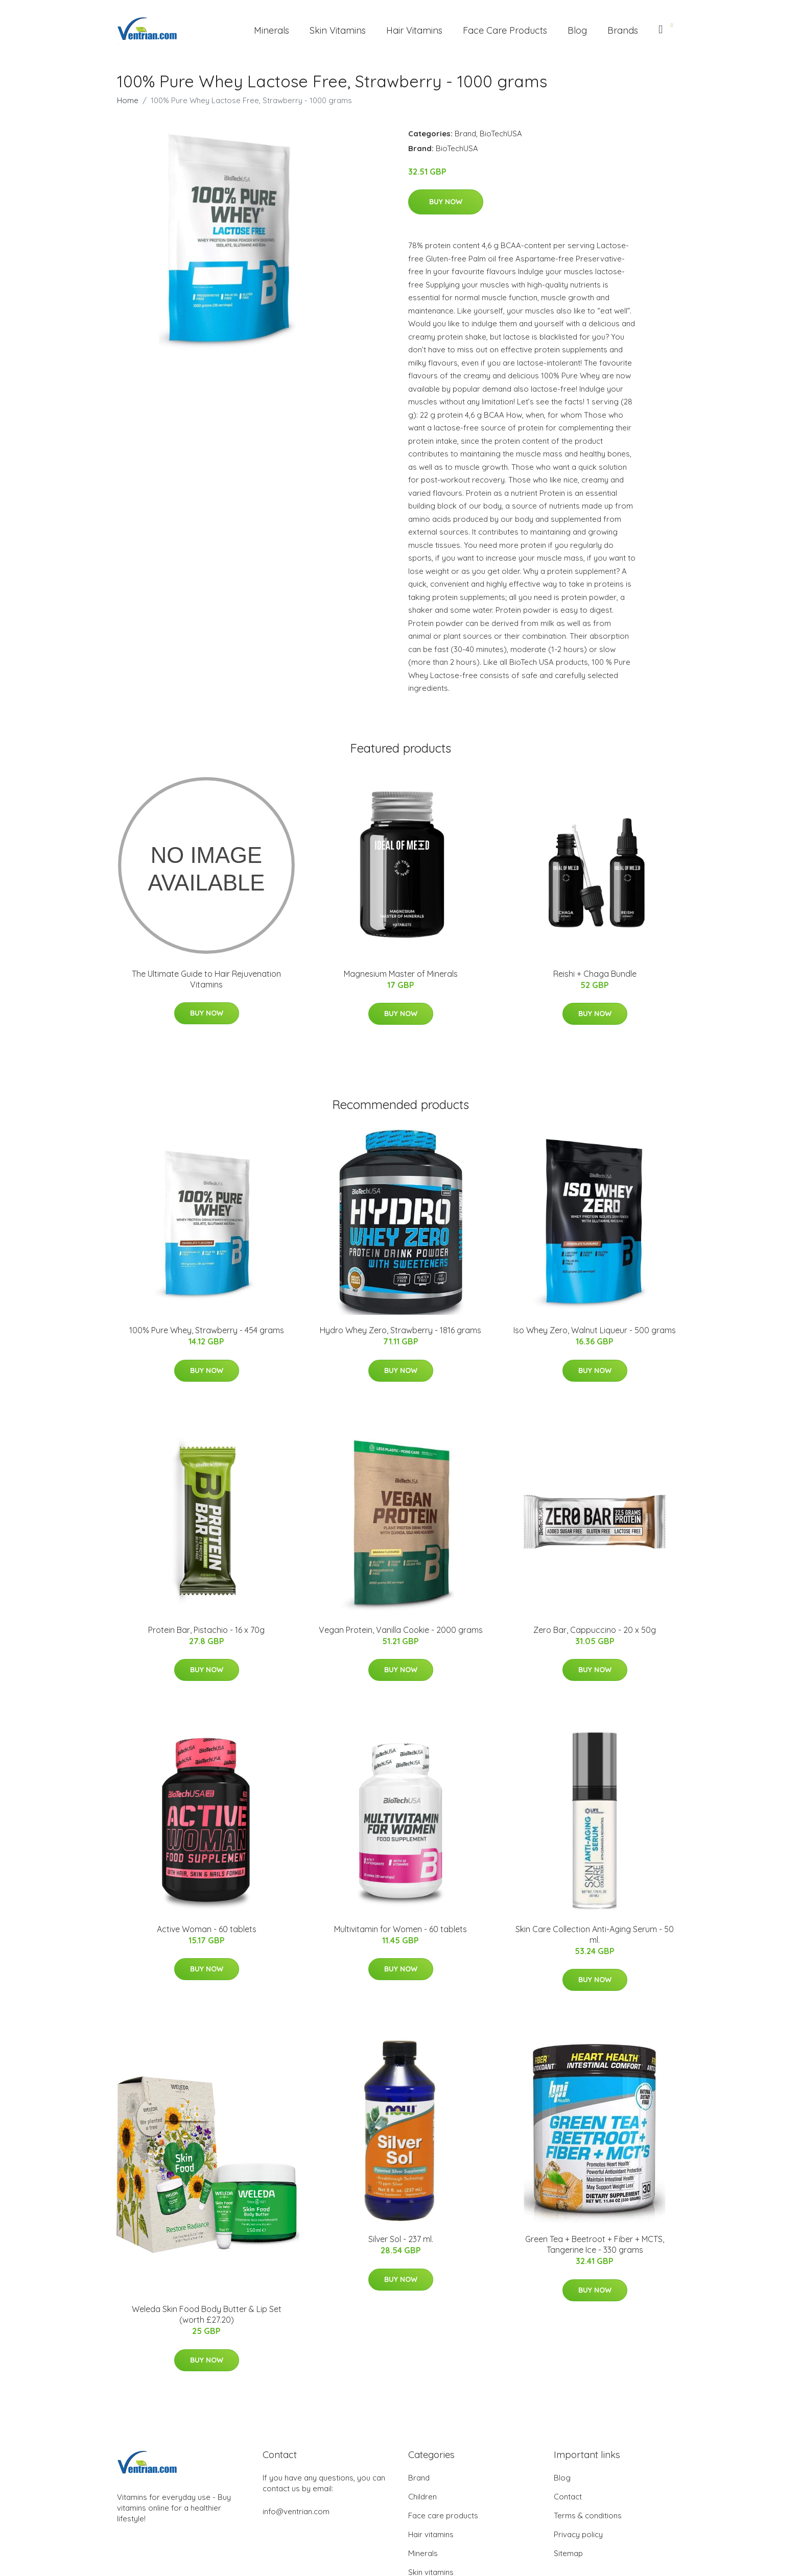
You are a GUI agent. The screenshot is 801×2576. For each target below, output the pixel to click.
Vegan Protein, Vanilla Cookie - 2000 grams (401, 1630)
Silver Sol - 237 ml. (400, 2239)
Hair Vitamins (414, 30)
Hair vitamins (431, 2534)
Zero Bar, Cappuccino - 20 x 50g (594, 1630)
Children (422, 2496)
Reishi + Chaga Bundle (595, 974)
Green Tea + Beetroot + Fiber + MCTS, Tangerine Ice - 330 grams (594, 2244)
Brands (622, 30)
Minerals (271, 30)
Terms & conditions (588, 2515)
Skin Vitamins (338, 30)
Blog (577, 30)
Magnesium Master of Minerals (401, 974)
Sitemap (568, 2553)
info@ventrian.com (296, 2511)
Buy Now (445, 201)
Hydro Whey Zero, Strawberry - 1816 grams (400, 1330)
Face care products (443, 2515)
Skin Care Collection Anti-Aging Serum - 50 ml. (594, 1934)
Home (127, 100)
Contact (568, 2496)
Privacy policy (578, 2534)
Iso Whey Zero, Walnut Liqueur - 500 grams (594, 1330)
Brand (465, 133)
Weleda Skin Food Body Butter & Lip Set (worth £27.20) (206, 2314)
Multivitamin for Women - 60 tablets (400, 1929)
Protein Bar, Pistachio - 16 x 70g (206, 1630)
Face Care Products (505, 30)
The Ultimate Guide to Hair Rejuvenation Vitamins (206, 979)
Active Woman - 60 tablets (206, 1929)
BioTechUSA (501, 133)
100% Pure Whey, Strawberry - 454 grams (206, 1330)
